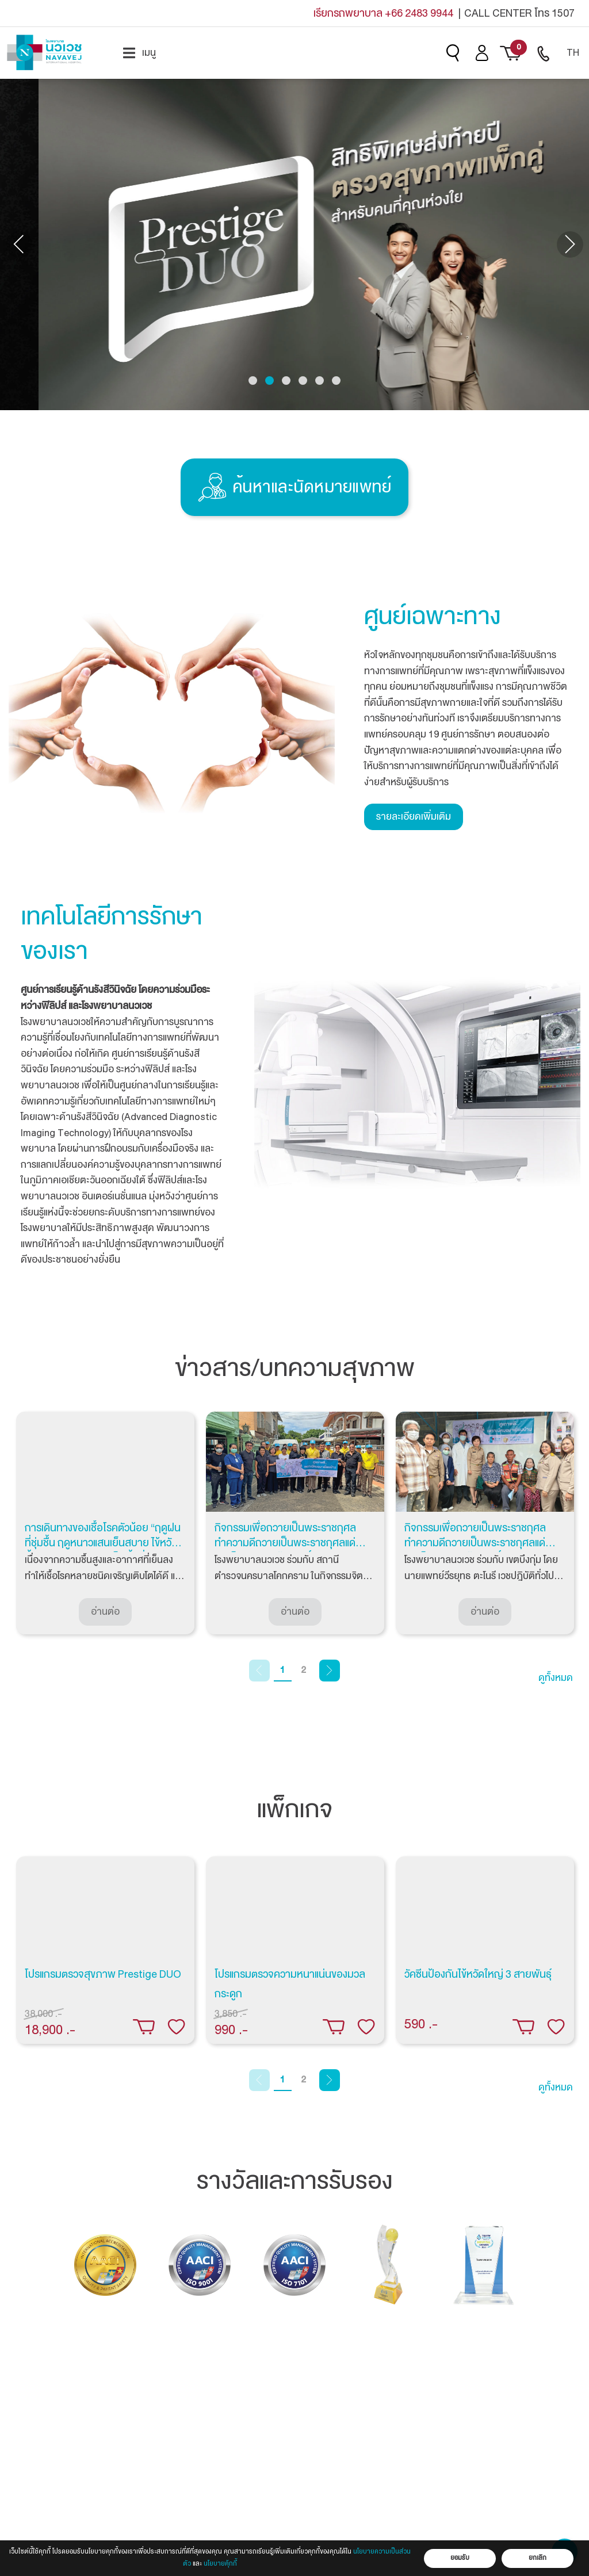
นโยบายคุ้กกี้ (220, 2563)
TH (573, 52)
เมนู (139, 53)
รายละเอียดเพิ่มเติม (413, 816)
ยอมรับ (459, 2557)
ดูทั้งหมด (555, 1677)
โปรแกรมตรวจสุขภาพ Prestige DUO (103, 1974)
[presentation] (20, 244)
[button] (252, 380)
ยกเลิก (537, 2557)
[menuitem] (139, 53)
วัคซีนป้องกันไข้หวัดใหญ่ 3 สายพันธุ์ (478, 1974)
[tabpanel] (105, 1523)
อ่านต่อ (105, 1611)
